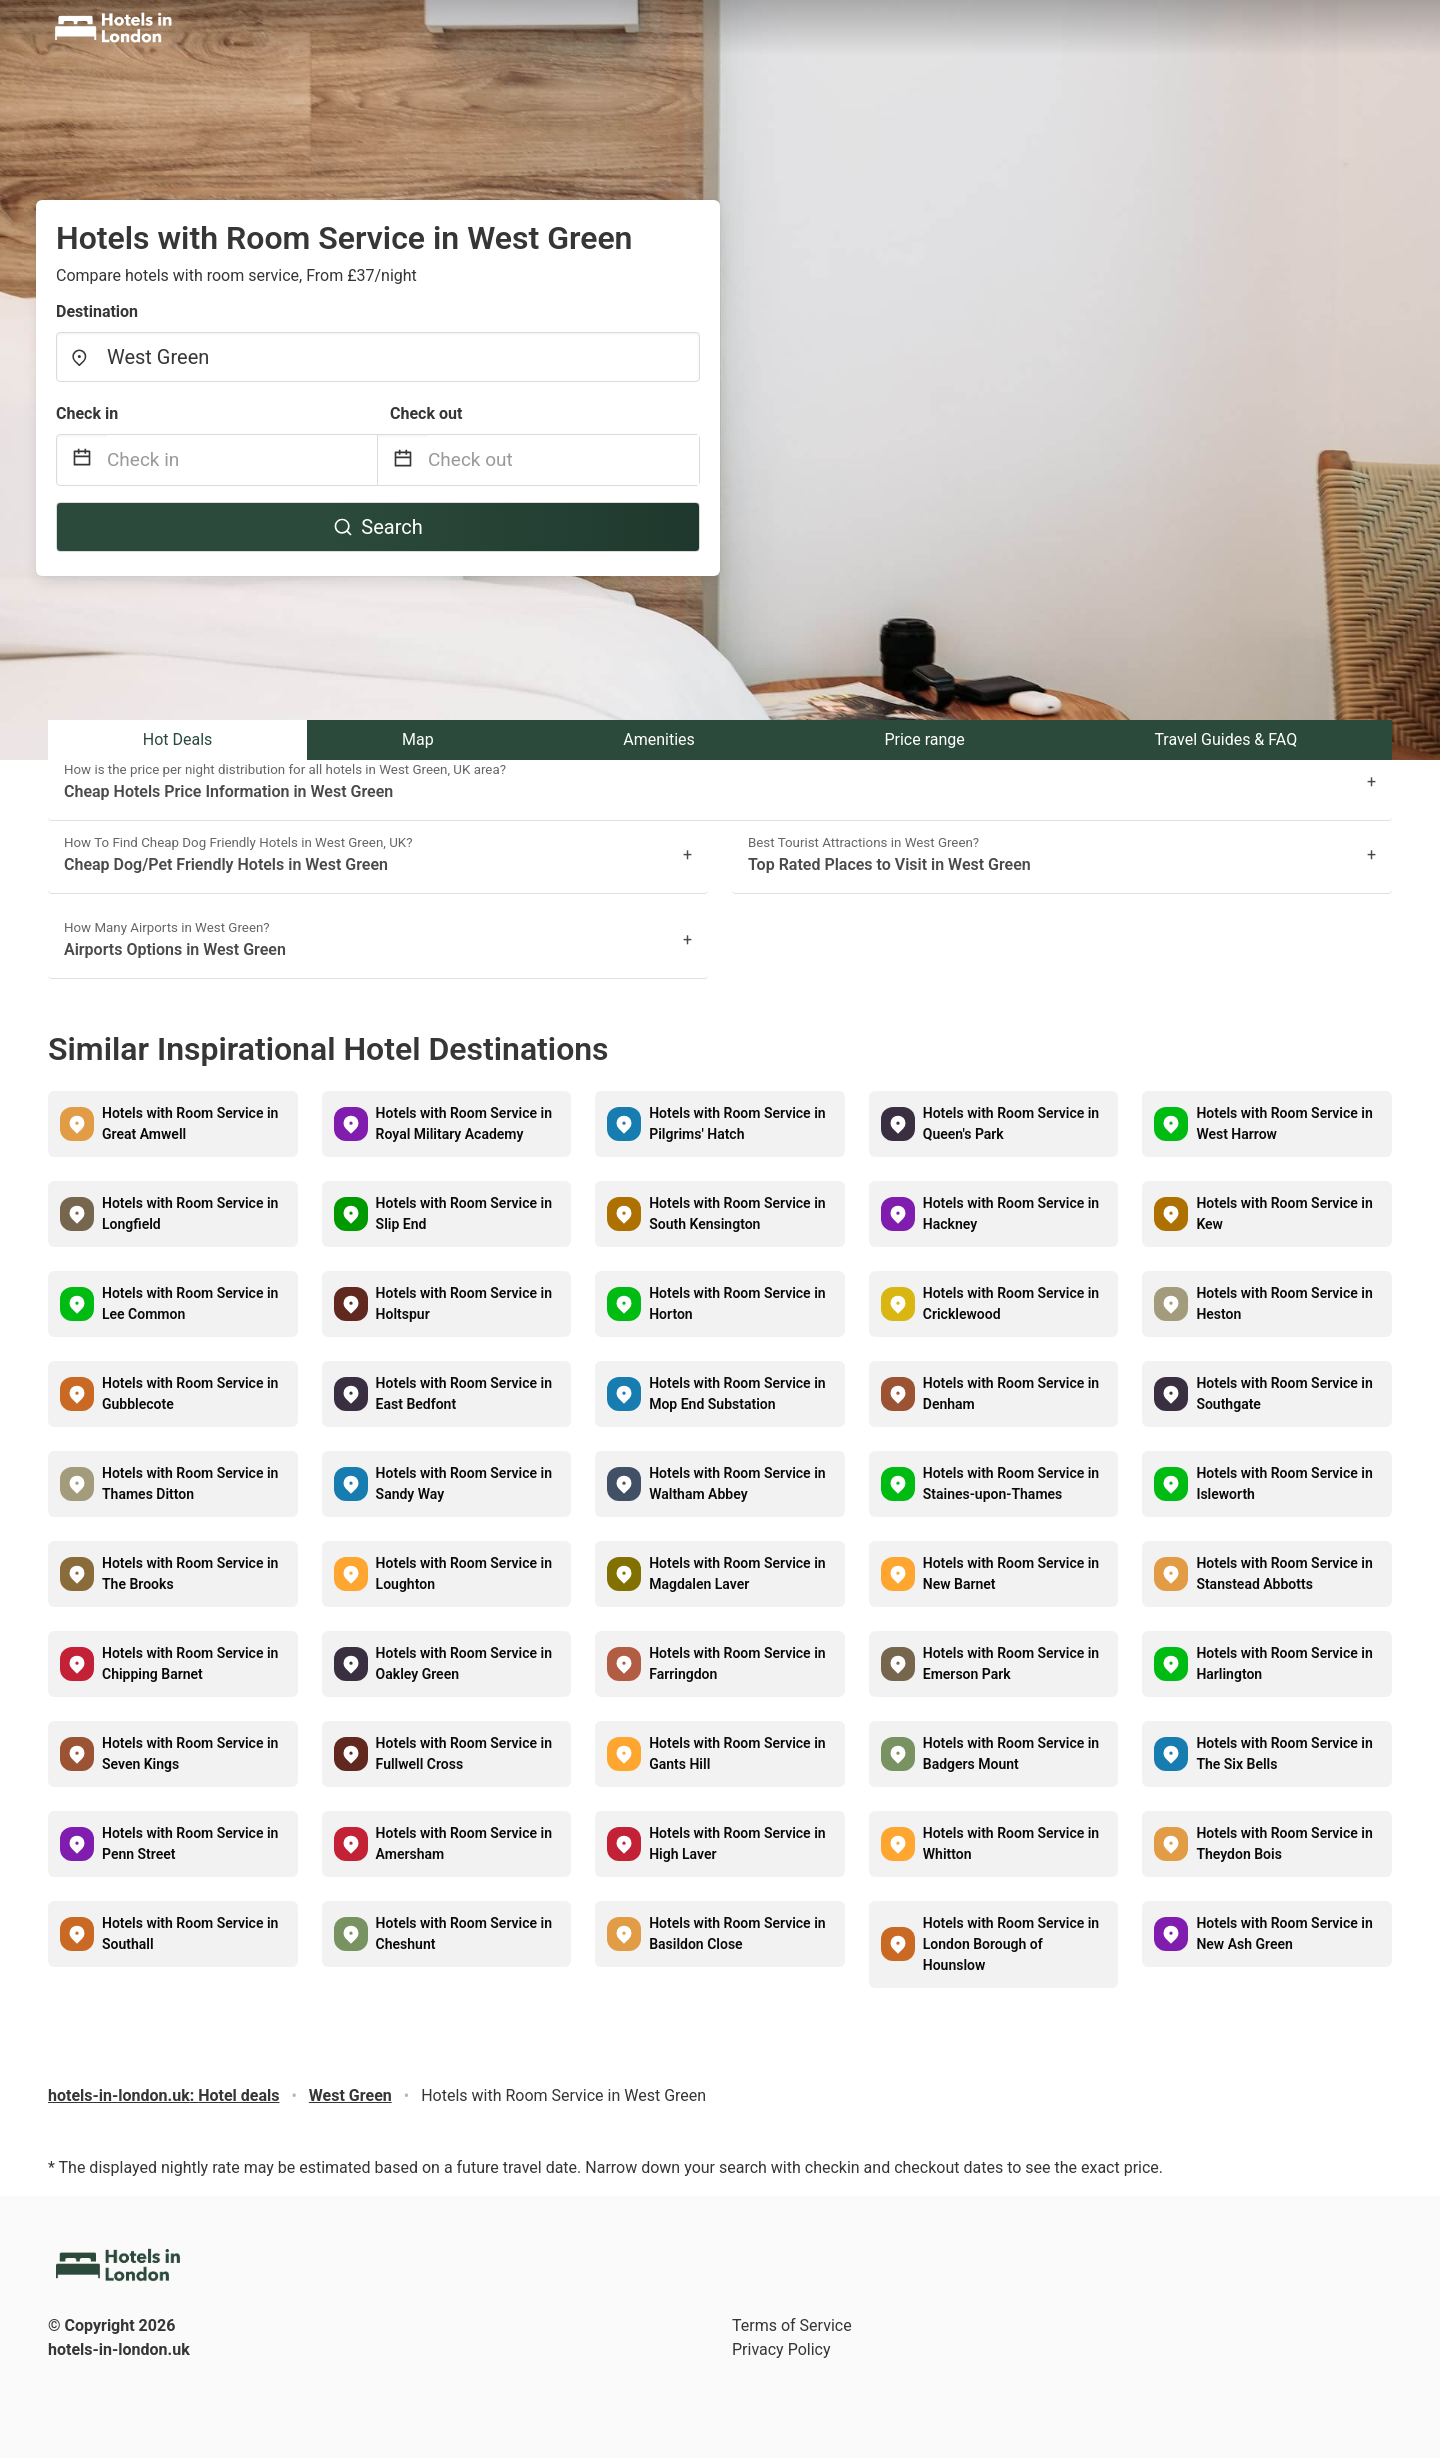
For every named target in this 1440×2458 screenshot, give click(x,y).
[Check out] (563, 460)
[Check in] (242, 460)
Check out (426, 413)
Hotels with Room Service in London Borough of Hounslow (1011, 1944)
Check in (87, 413)
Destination (97, 311)
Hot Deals (178, 739)
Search (377, 527)
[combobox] (378, 357)
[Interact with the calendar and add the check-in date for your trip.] (82, 460)
